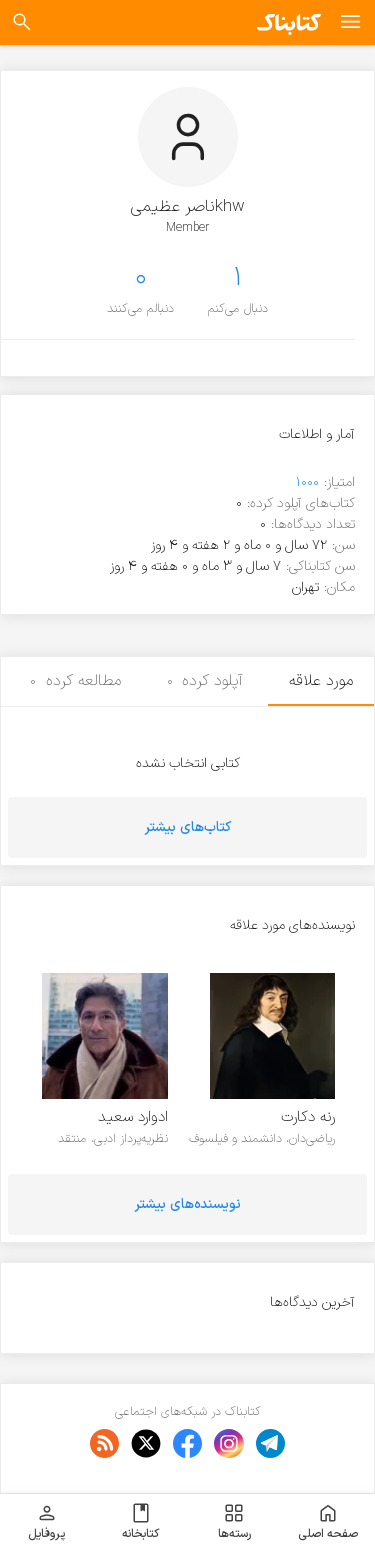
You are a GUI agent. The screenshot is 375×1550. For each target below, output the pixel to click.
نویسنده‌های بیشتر (188, 1204)
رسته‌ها (234, 1522)
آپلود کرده (205, 681)
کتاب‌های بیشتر (188, 827)
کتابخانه (140, 1522)
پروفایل (46, 1522)
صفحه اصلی (328, 1522)
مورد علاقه (321, 681)
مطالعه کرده (75, 681)
